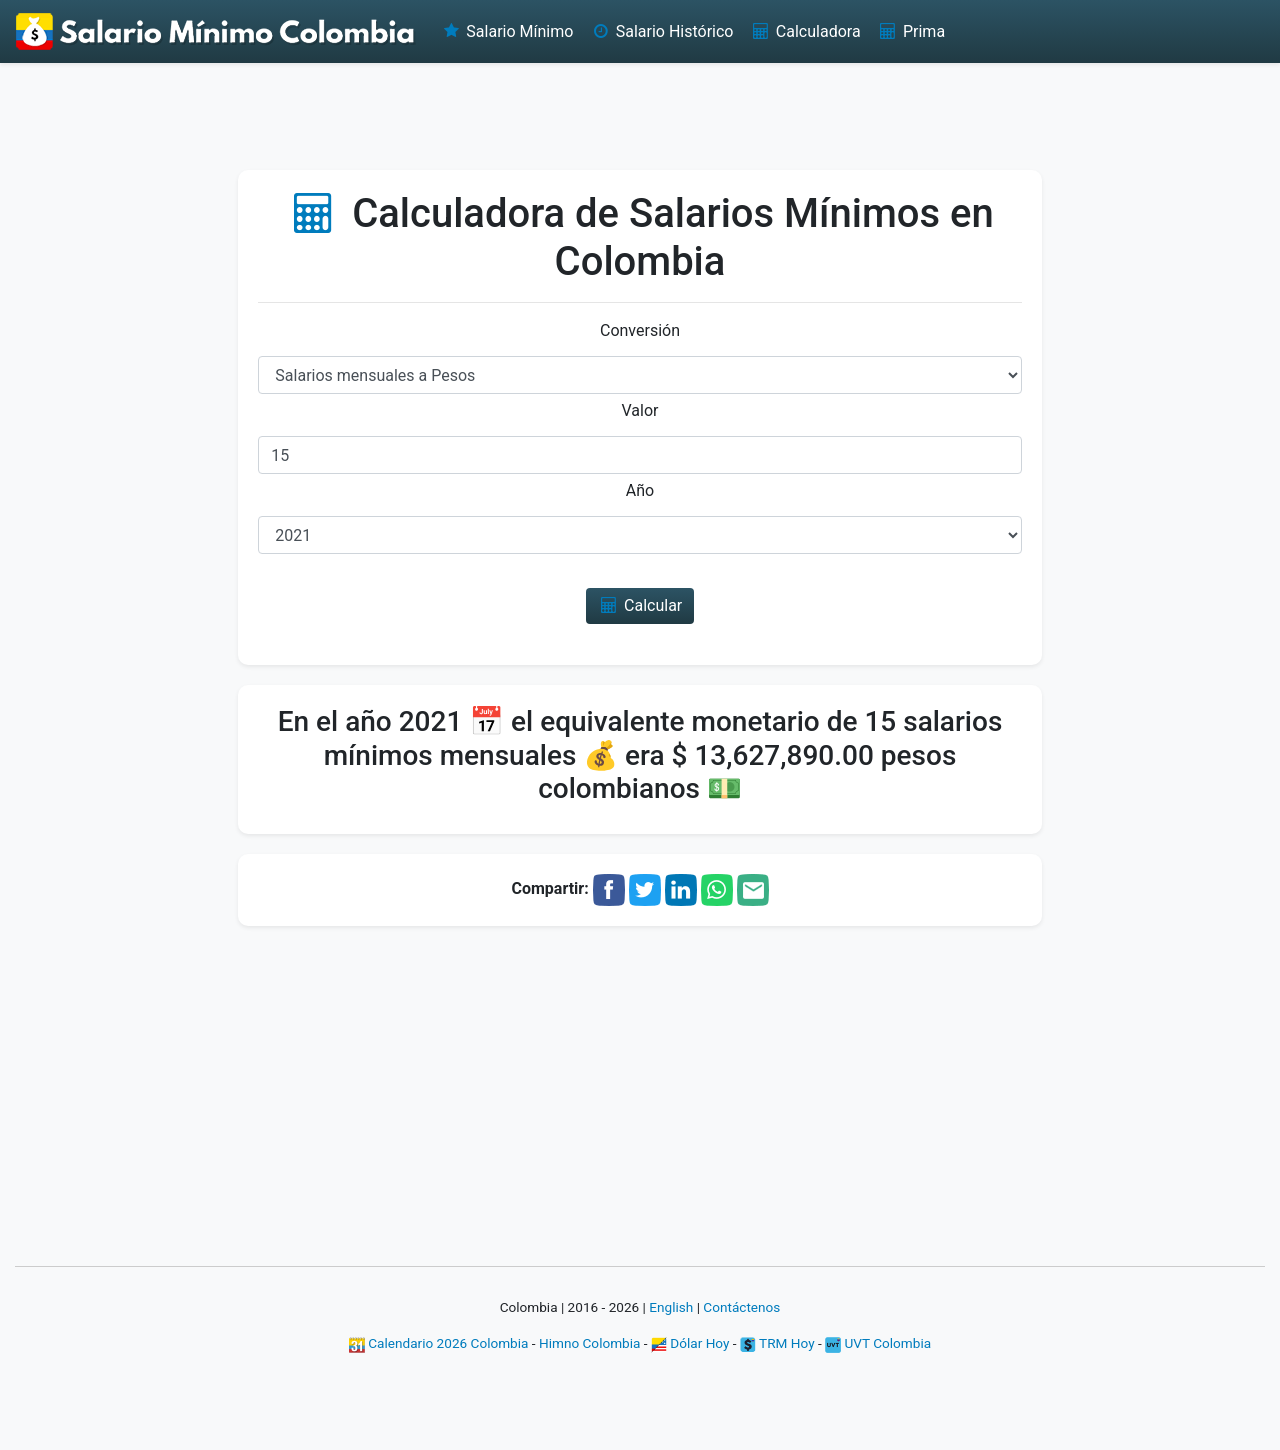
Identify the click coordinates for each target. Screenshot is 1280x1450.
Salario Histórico (661, 31)
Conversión (640, 330)
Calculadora (804, 31)
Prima (911, 31)
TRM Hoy (777, 1343)
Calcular (640, 605)
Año (640, 490)
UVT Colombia (878, 1343)
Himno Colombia (589, 1343)
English (671, 1307)
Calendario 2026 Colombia (439, 1343)
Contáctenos (741, 1307)
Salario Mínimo (506, 31)
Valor (640, 410)
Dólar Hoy (690, 1343)
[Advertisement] (640, 115)
